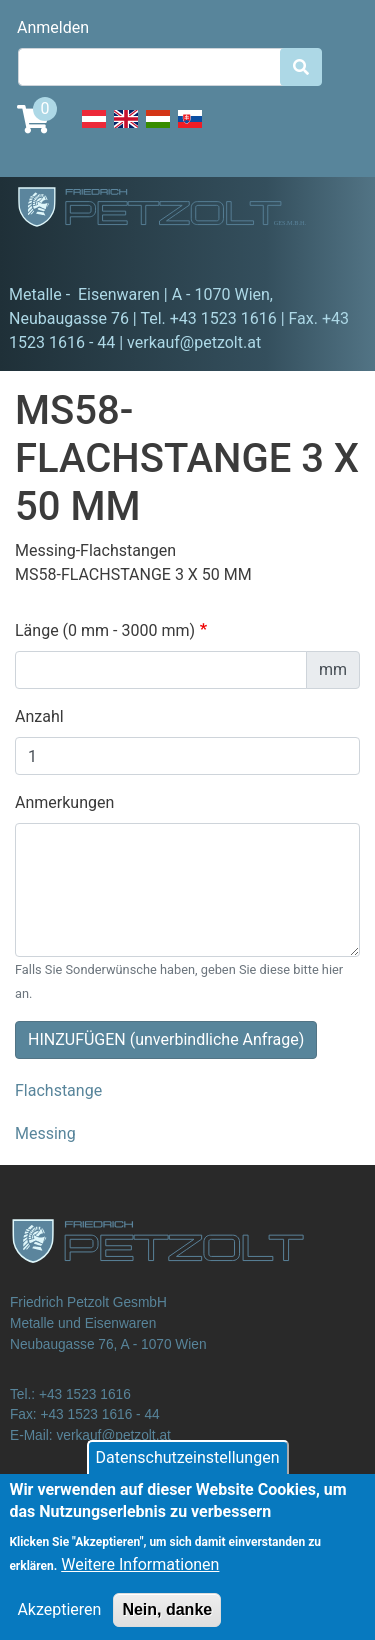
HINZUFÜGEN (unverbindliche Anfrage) (166, 1039)
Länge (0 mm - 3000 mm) (105, 630)
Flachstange (58, 1090)
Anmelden (53, 27)
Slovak (190, 130)
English (126, 130)
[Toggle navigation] (44, 255)
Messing (45, 1133)
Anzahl (39, 716)
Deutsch (94, 130)
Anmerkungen (64, 802)
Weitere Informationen (140, 1577)
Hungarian (158, 130)
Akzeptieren (59, 1622)
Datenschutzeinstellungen (188, 1470)
